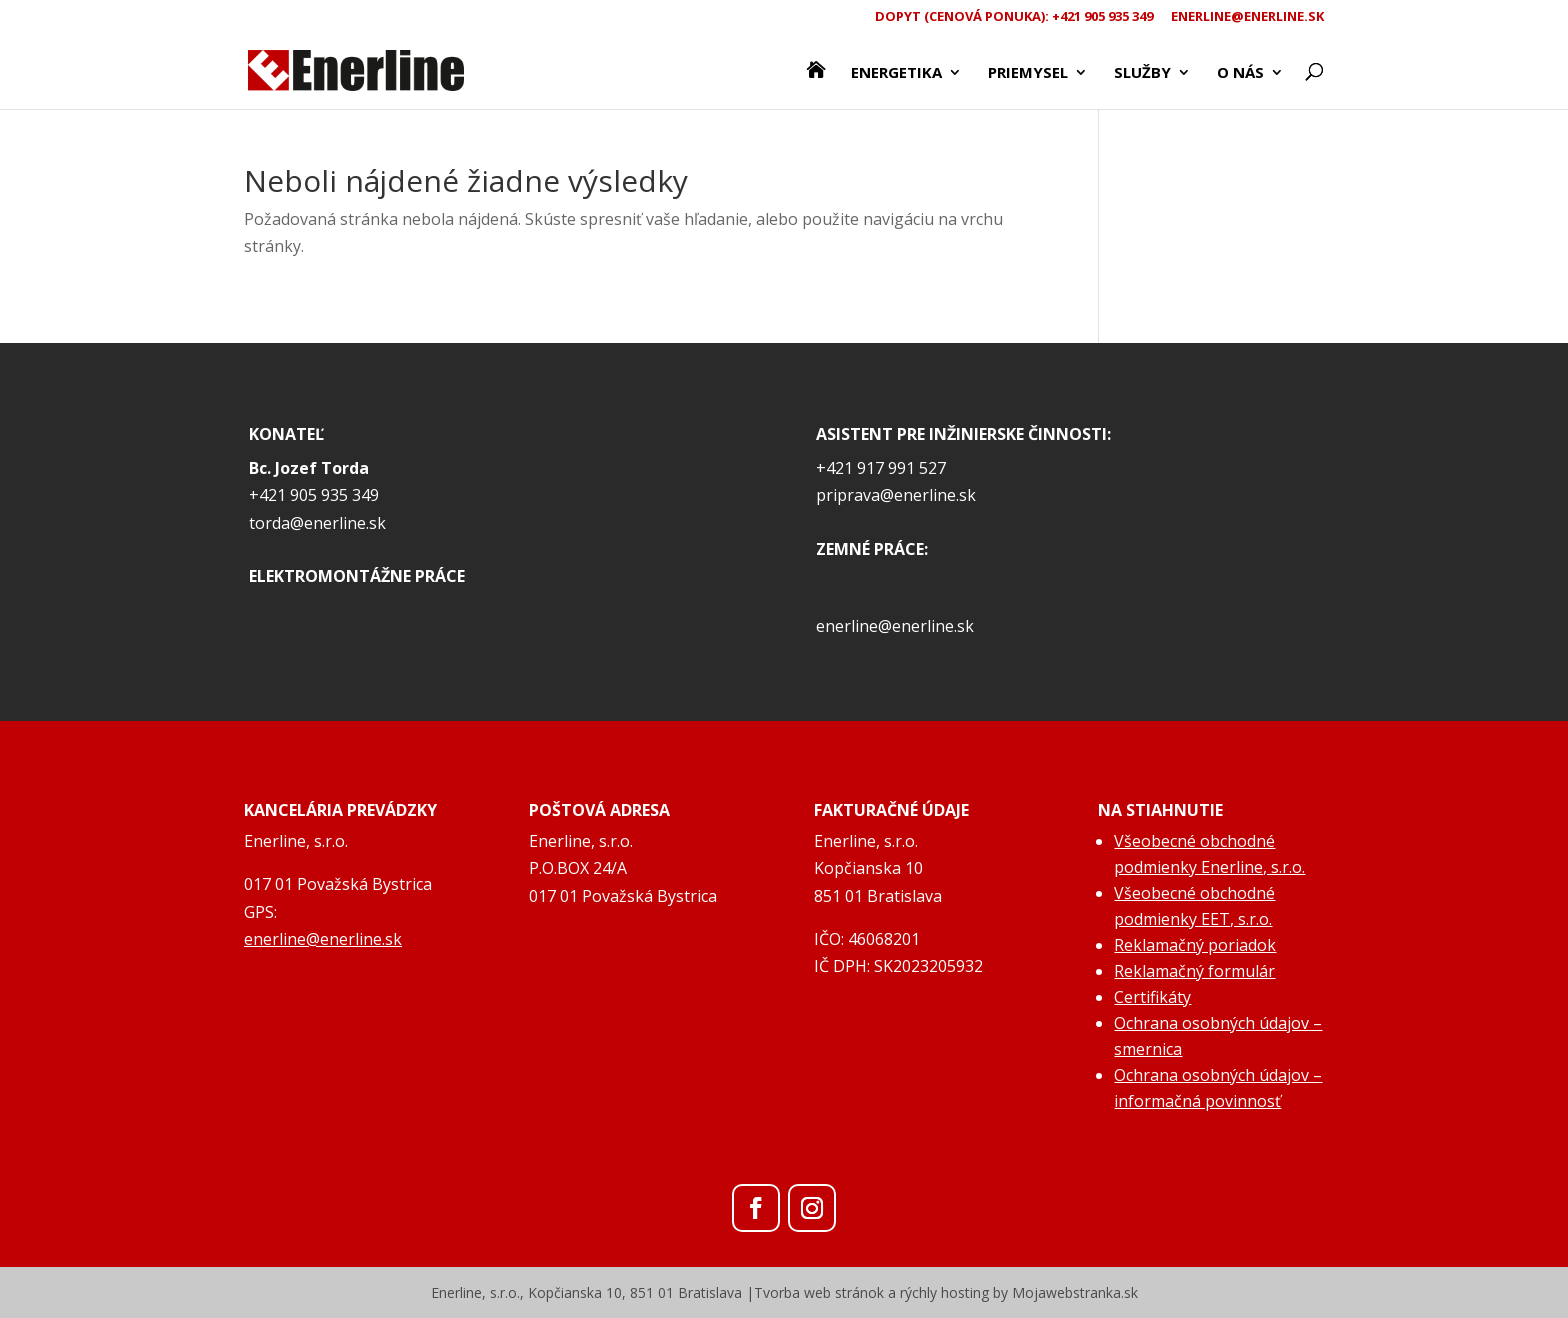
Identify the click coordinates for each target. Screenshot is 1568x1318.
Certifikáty (1152, 997)
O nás (1240, 73)
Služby (1142, 73)
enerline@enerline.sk (1247, 17)
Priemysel (1028, 73)
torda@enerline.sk (317, 523)
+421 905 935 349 (314, 495)
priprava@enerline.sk (896, 495)
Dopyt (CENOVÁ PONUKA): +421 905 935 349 (1014, 17)
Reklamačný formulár (1194, 971)
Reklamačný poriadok (1195, 945)
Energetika (896, 73)
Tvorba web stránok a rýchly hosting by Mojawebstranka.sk (946, 1292)
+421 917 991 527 (881, 468)
